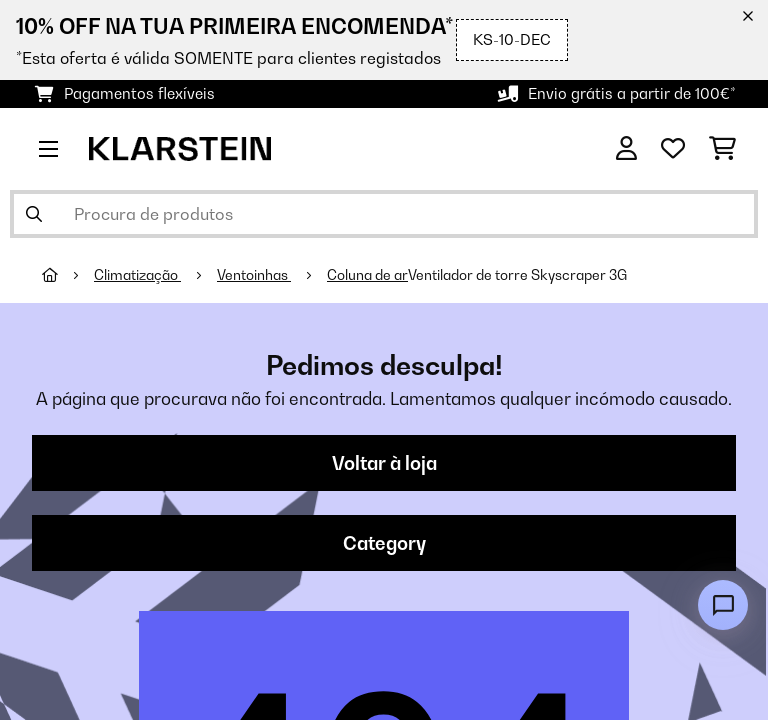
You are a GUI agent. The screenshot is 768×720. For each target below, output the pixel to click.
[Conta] (626, 149)
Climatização (137, 275)
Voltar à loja (384, 463)
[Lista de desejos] (673, 149)
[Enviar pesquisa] (34, 214)
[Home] (68, 275)
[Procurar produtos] (384, 214)
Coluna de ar (367, 275)
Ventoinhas (254, 275)
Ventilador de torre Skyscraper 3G (517, 275)
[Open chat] (723, 605)
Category (384, 543)
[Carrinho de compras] (722, 149)
